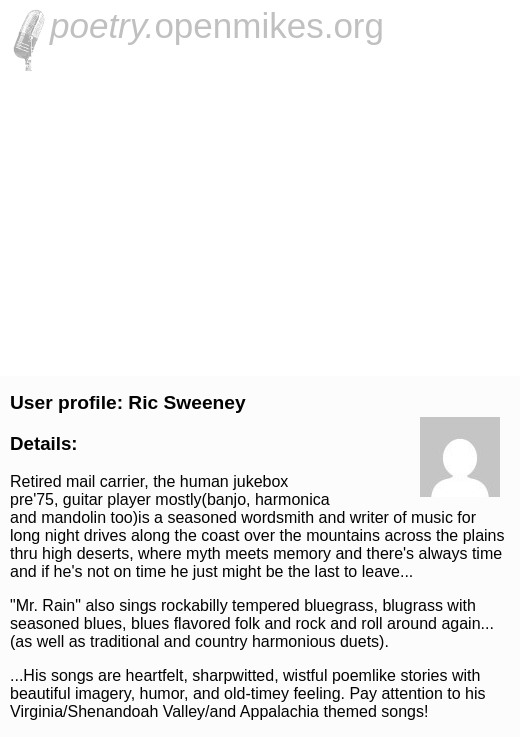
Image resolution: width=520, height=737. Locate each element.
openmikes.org (217, 25)
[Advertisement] (260, 221)
